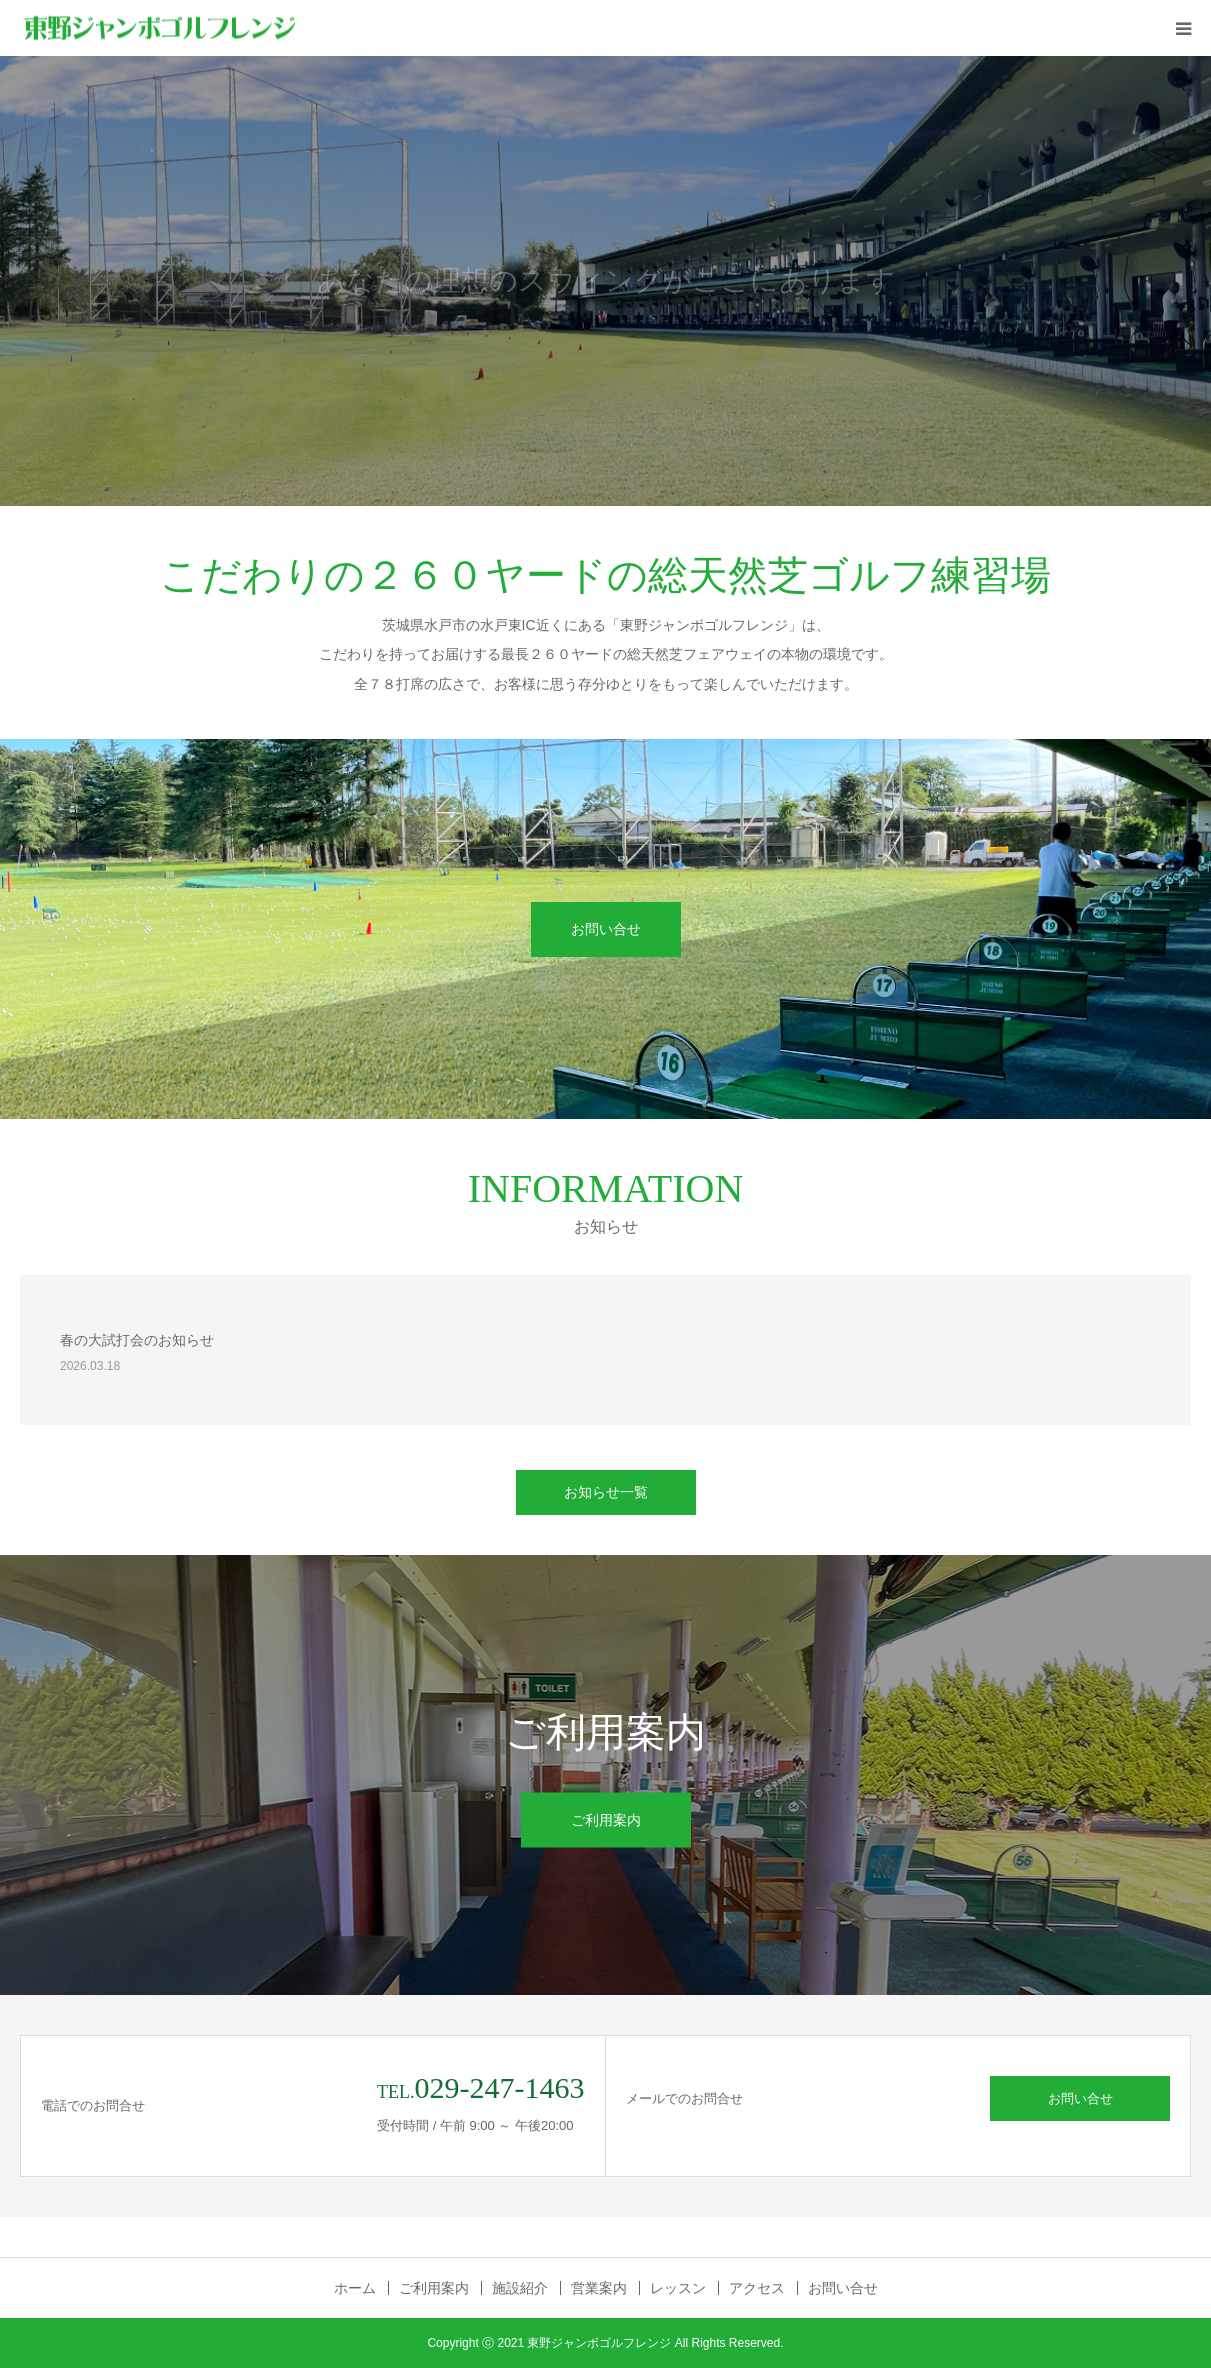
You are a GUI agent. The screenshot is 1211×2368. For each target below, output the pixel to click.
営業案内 (599, 2288)
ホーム (355, 2288)
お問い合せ (606, 929)
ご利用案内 (606, 1820)
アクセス (757, 2288)
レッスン (678, 2288)
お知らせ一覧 (606, 1492)
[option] (605, 281)
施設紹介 (520, 2288)
